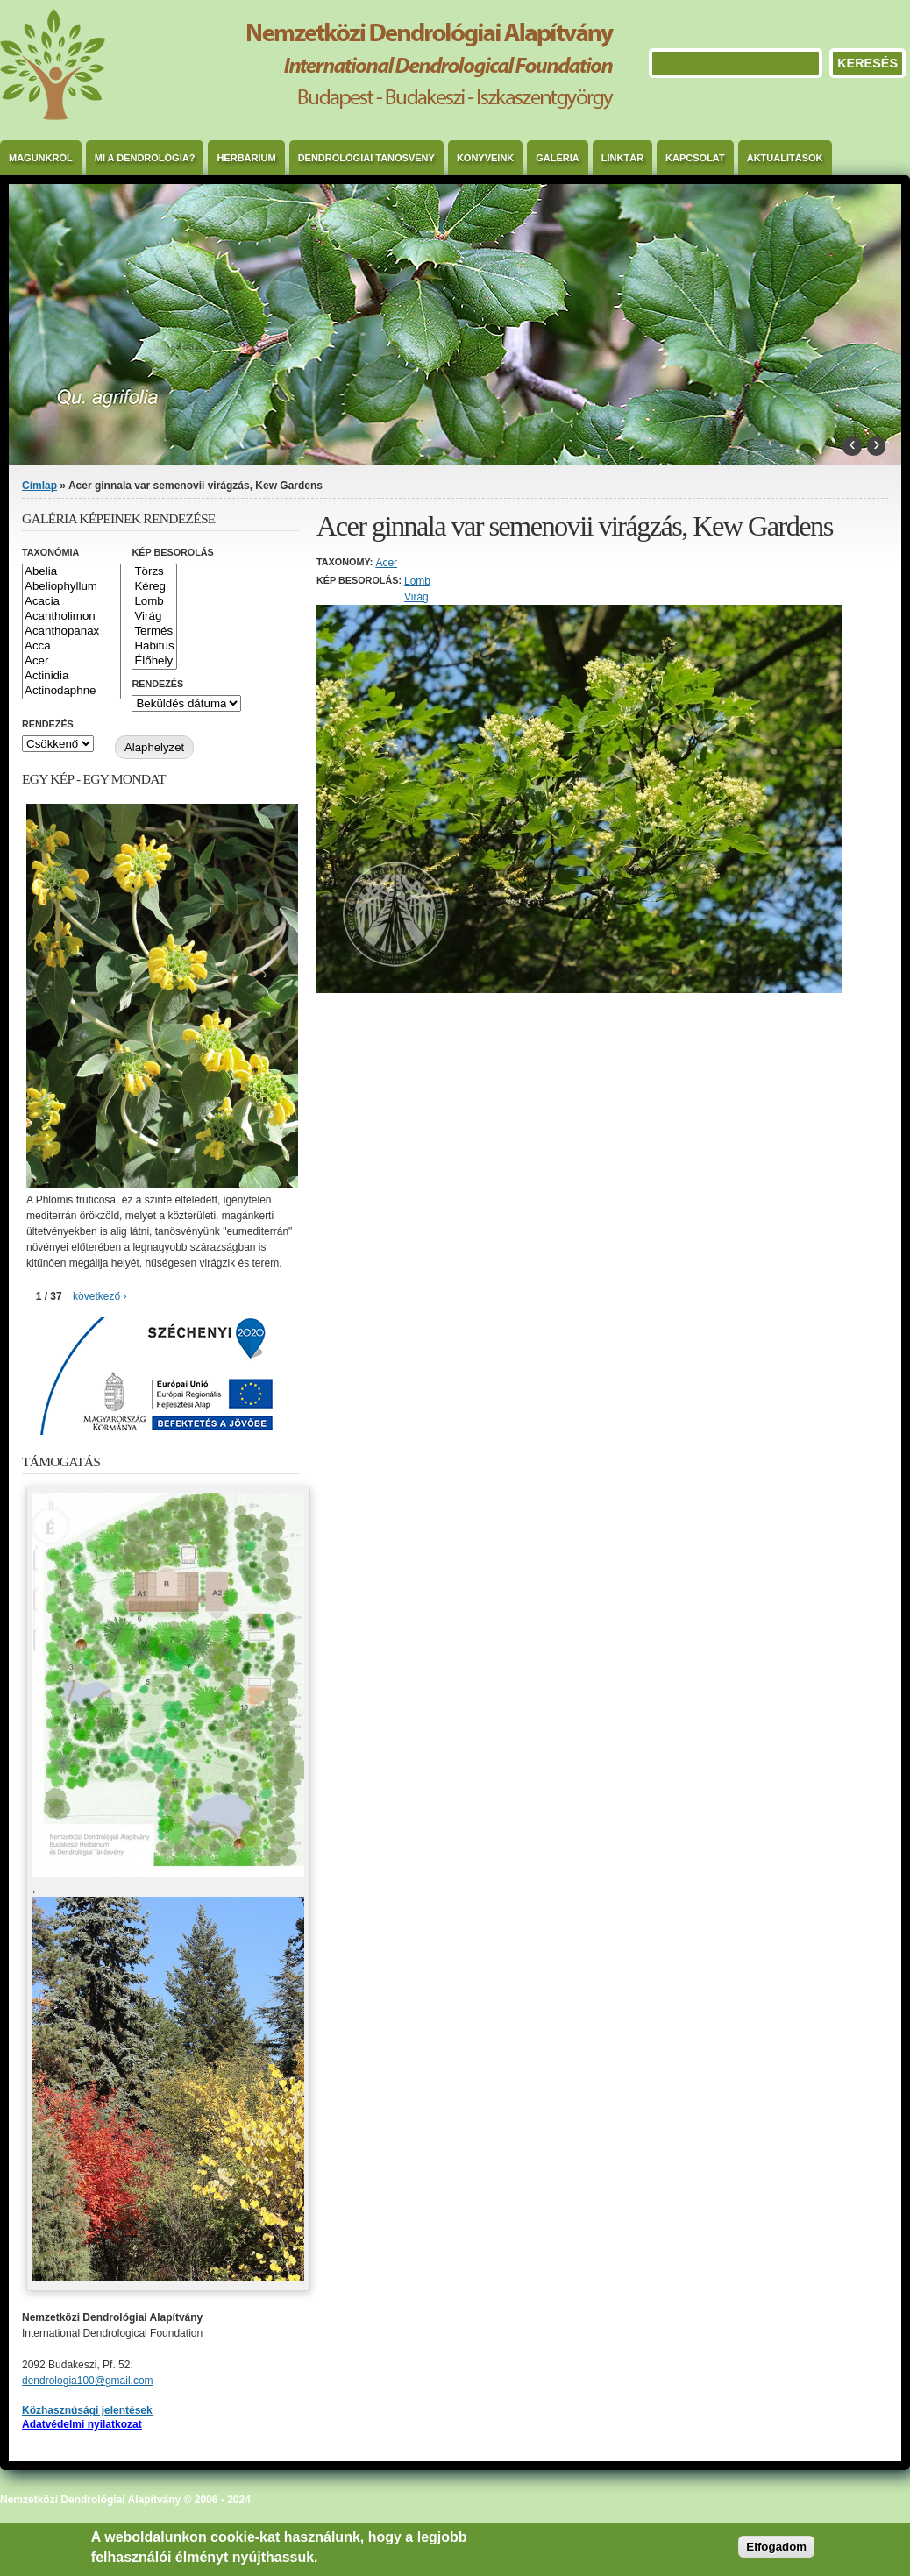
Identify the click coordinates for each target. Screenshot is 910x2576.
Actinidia (71, 676)
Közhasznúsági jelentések (87, 2410)
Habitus (153, 646)
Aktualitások (785, 158)
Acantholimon (71, 616)
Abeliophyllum (71, 586)
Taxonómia (50, 552)
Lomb (417, 581)
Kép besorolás (172, 552)
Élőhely (153, 661)
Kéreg (153, 586)
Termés (153, 631)
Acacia (71, 601)
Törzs (153, 571)
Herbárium (246, 158)
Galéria (557, 158)
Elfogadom (776, 2546)
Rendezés (157, 683)
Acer (386, 563)
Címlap (39, 485)
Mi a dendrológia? (145, 158)
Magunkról (41, 158)
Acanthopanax (71, 631)
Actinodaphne (71, 691)
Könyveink (485, 158)
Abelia (71, 571)
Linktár (622, 158)
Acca (71, 646)
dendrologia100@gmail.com (87, 2380)
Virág (416, 597)
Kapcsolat (695, 158)
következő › (99, 1296)
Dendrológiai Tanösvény (366, 158)
